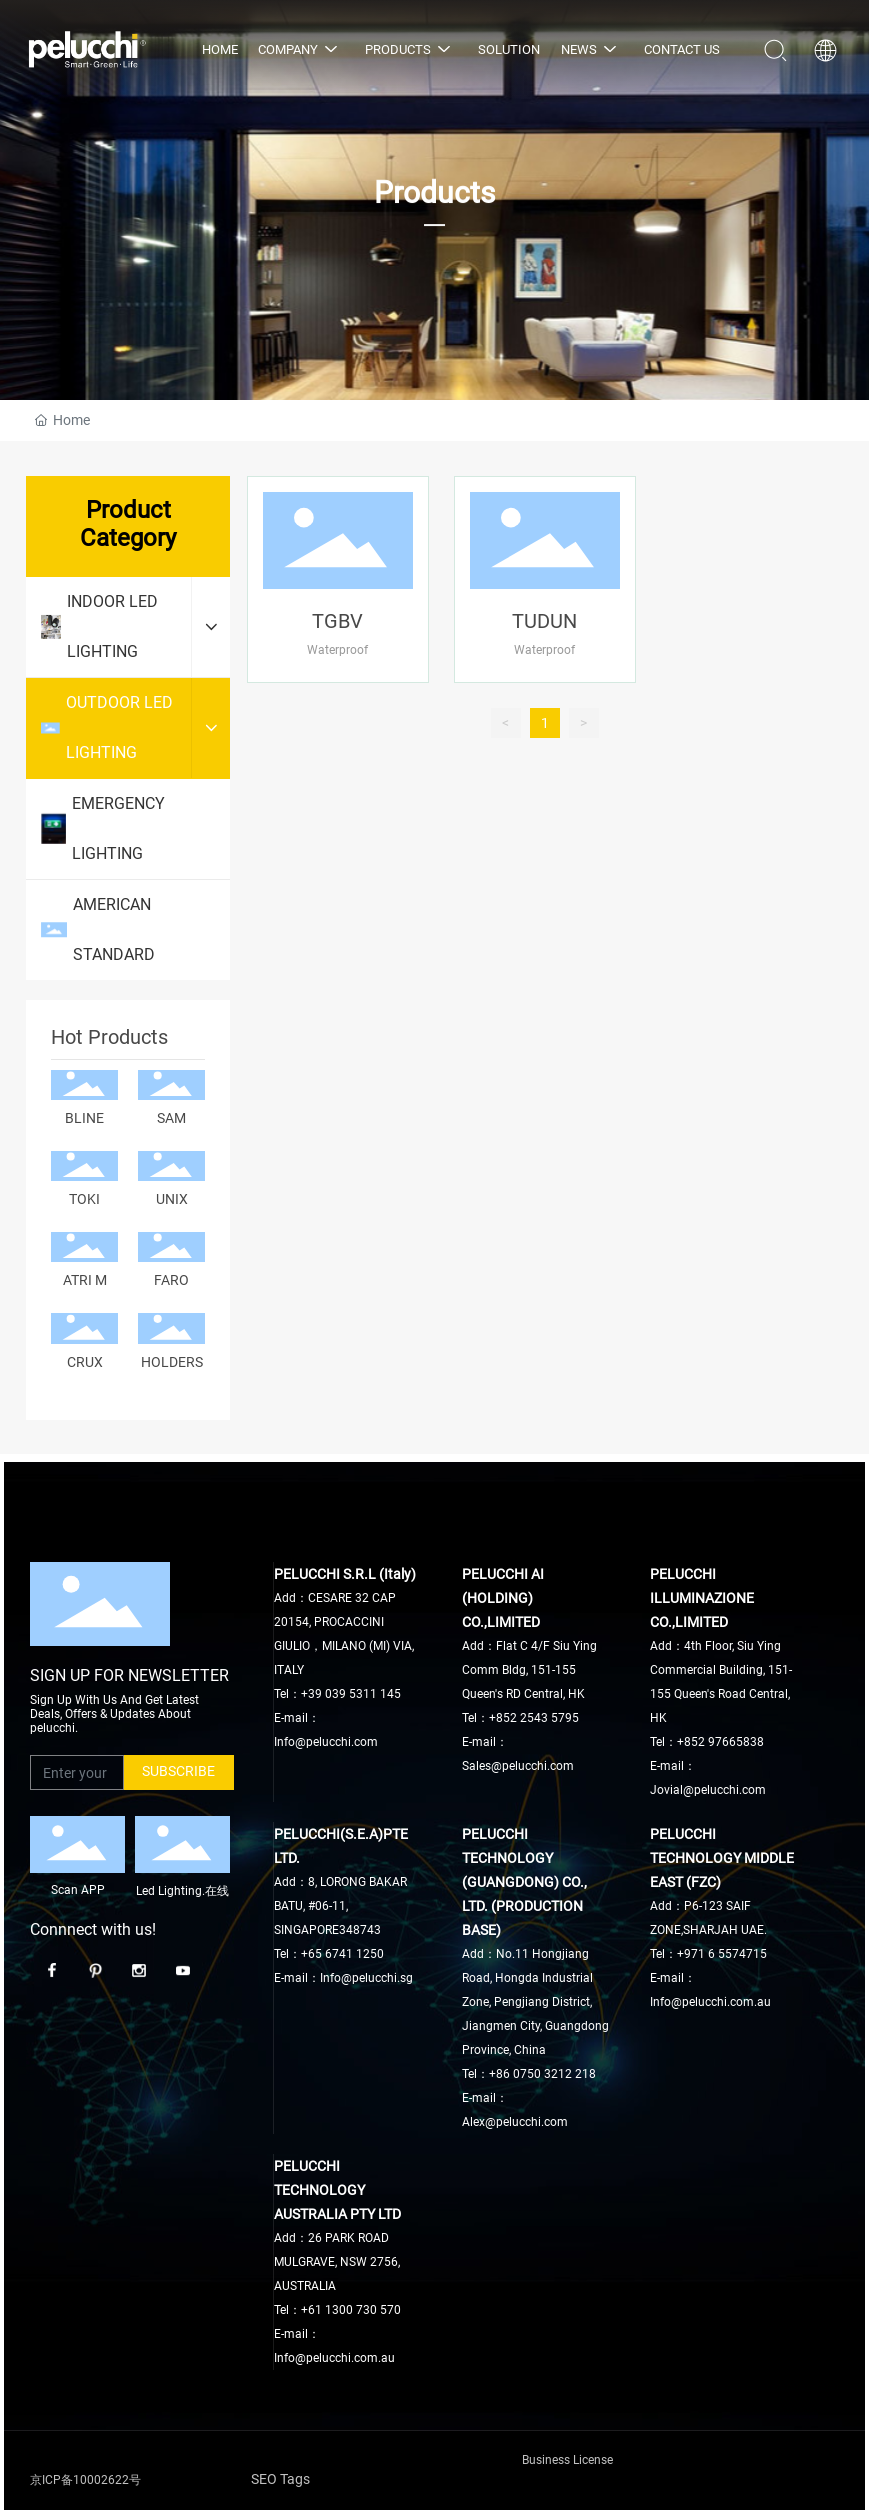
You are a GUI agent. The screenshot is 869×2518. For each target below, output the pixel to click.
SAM (171, 1118)
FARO (171, 1280)
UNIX (172, 1199)
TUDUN (544, 621)
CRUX (85, 1362)
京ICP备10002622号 (85, 2480)
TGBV (337, 621)
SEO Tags (280, 2479)
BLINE (84, 1118)
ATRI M (85, 1280)
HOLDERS (172, 1362)
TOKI (84, 1199)
